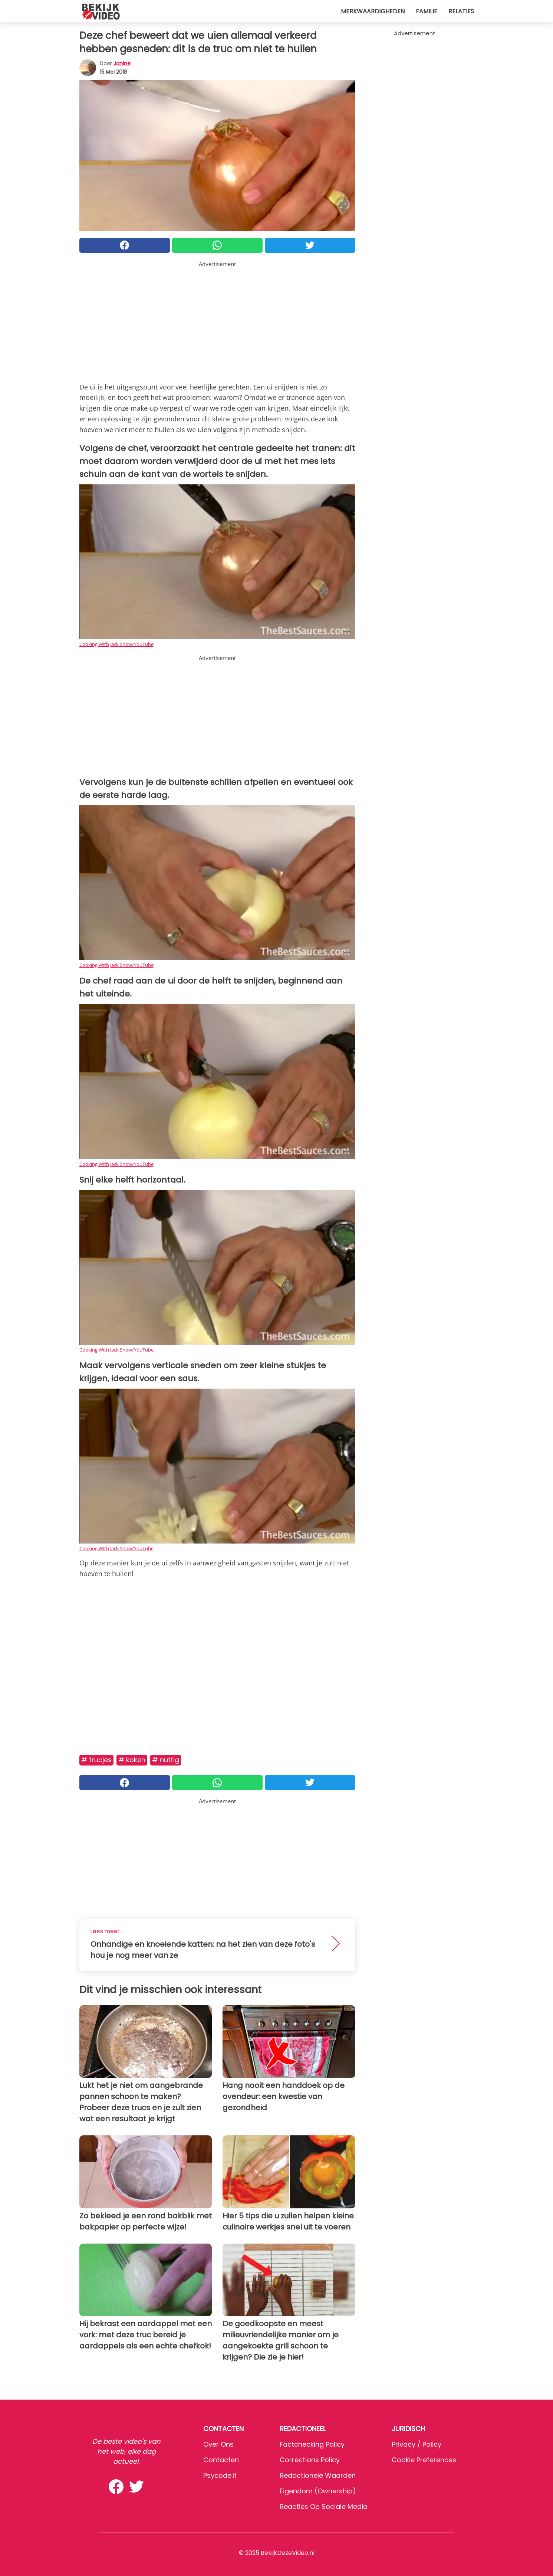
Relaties (461, 11)
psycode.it (220, 2475)
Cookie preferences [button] (424, 2459)
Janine (122, 63)
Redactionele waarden (318, 2475)
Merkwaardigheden (373, 11)
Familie (426, 11)
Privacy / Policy (416, 2444)
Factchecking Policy (312, 2444)
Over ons (218, 2444)
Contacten (221, 2459)
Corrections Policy (310, 2459)
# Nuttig (165, 1759)
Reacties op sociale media (324, 2506)
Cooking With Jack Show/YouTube (116, 644)
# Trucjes (96, 1759)
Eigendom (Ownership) (318, 2491)
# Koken (131, 1759)
